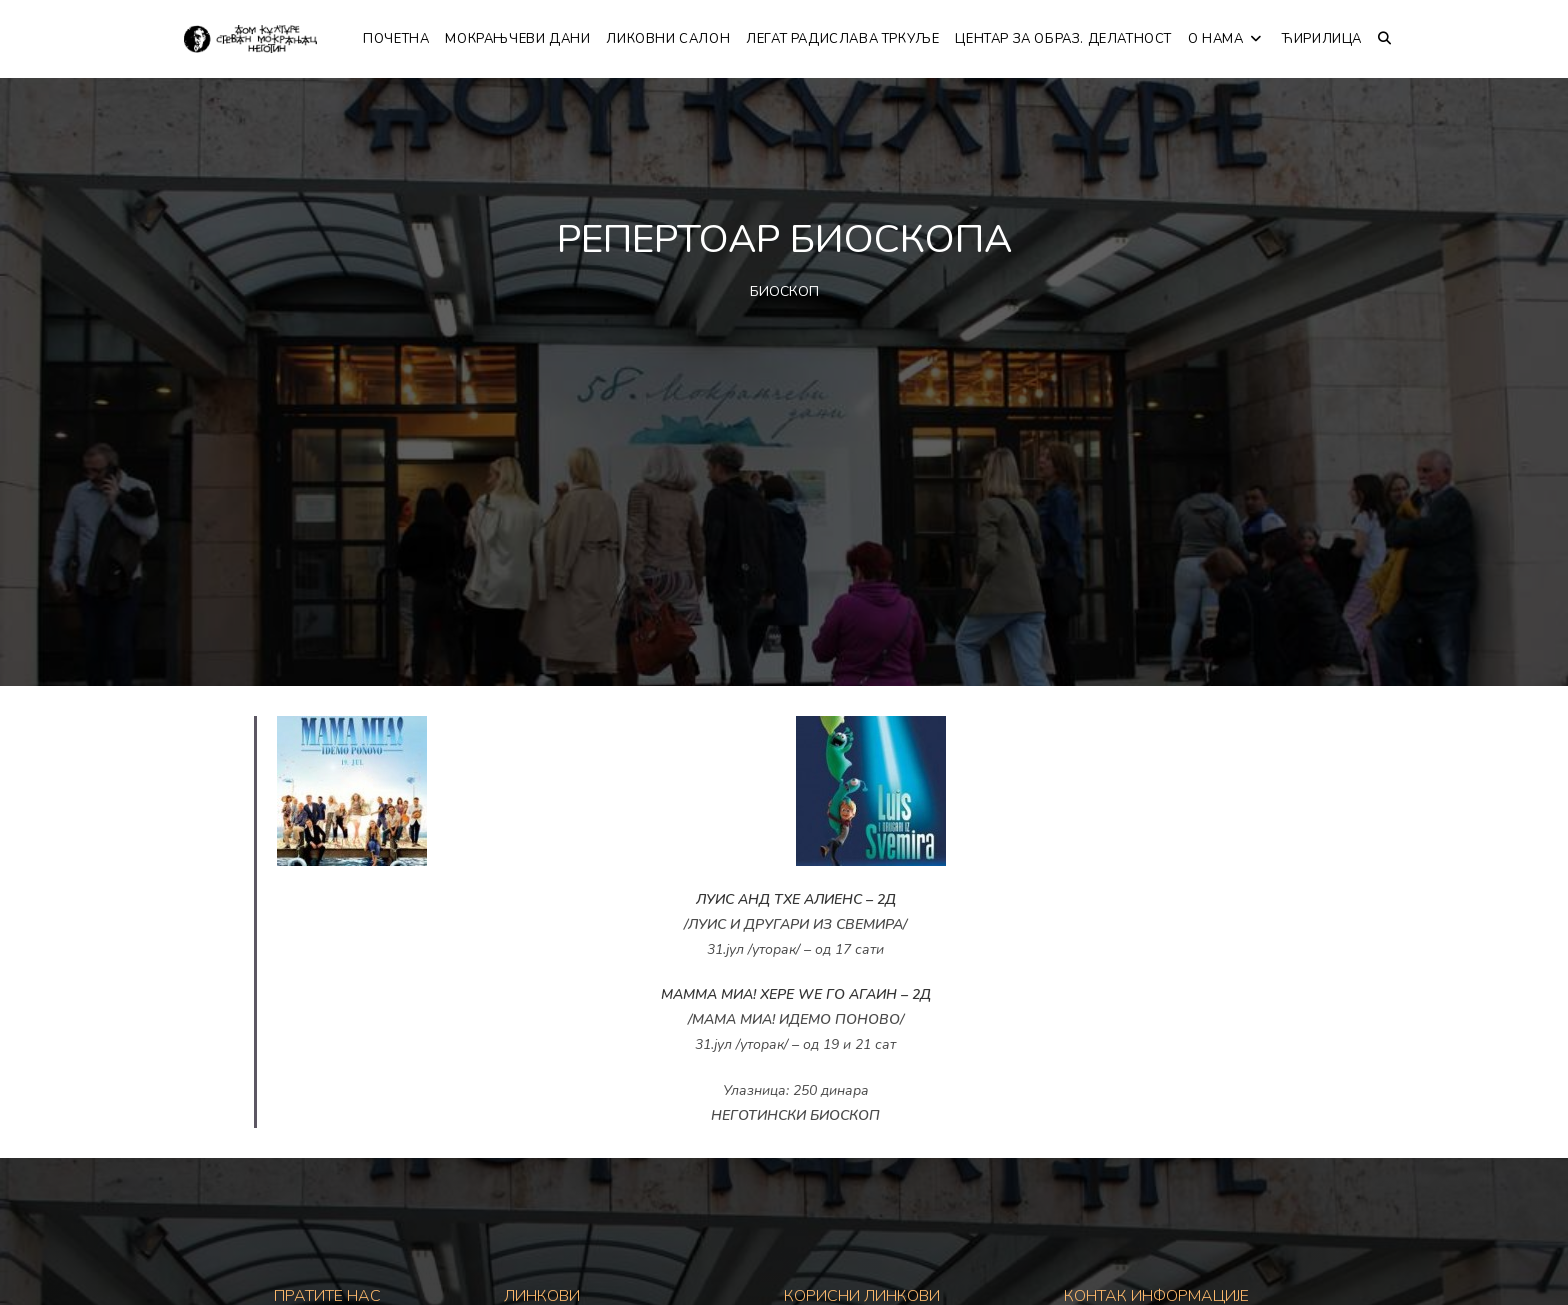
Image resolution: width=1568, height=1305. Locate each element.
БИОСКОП (784, 291)
